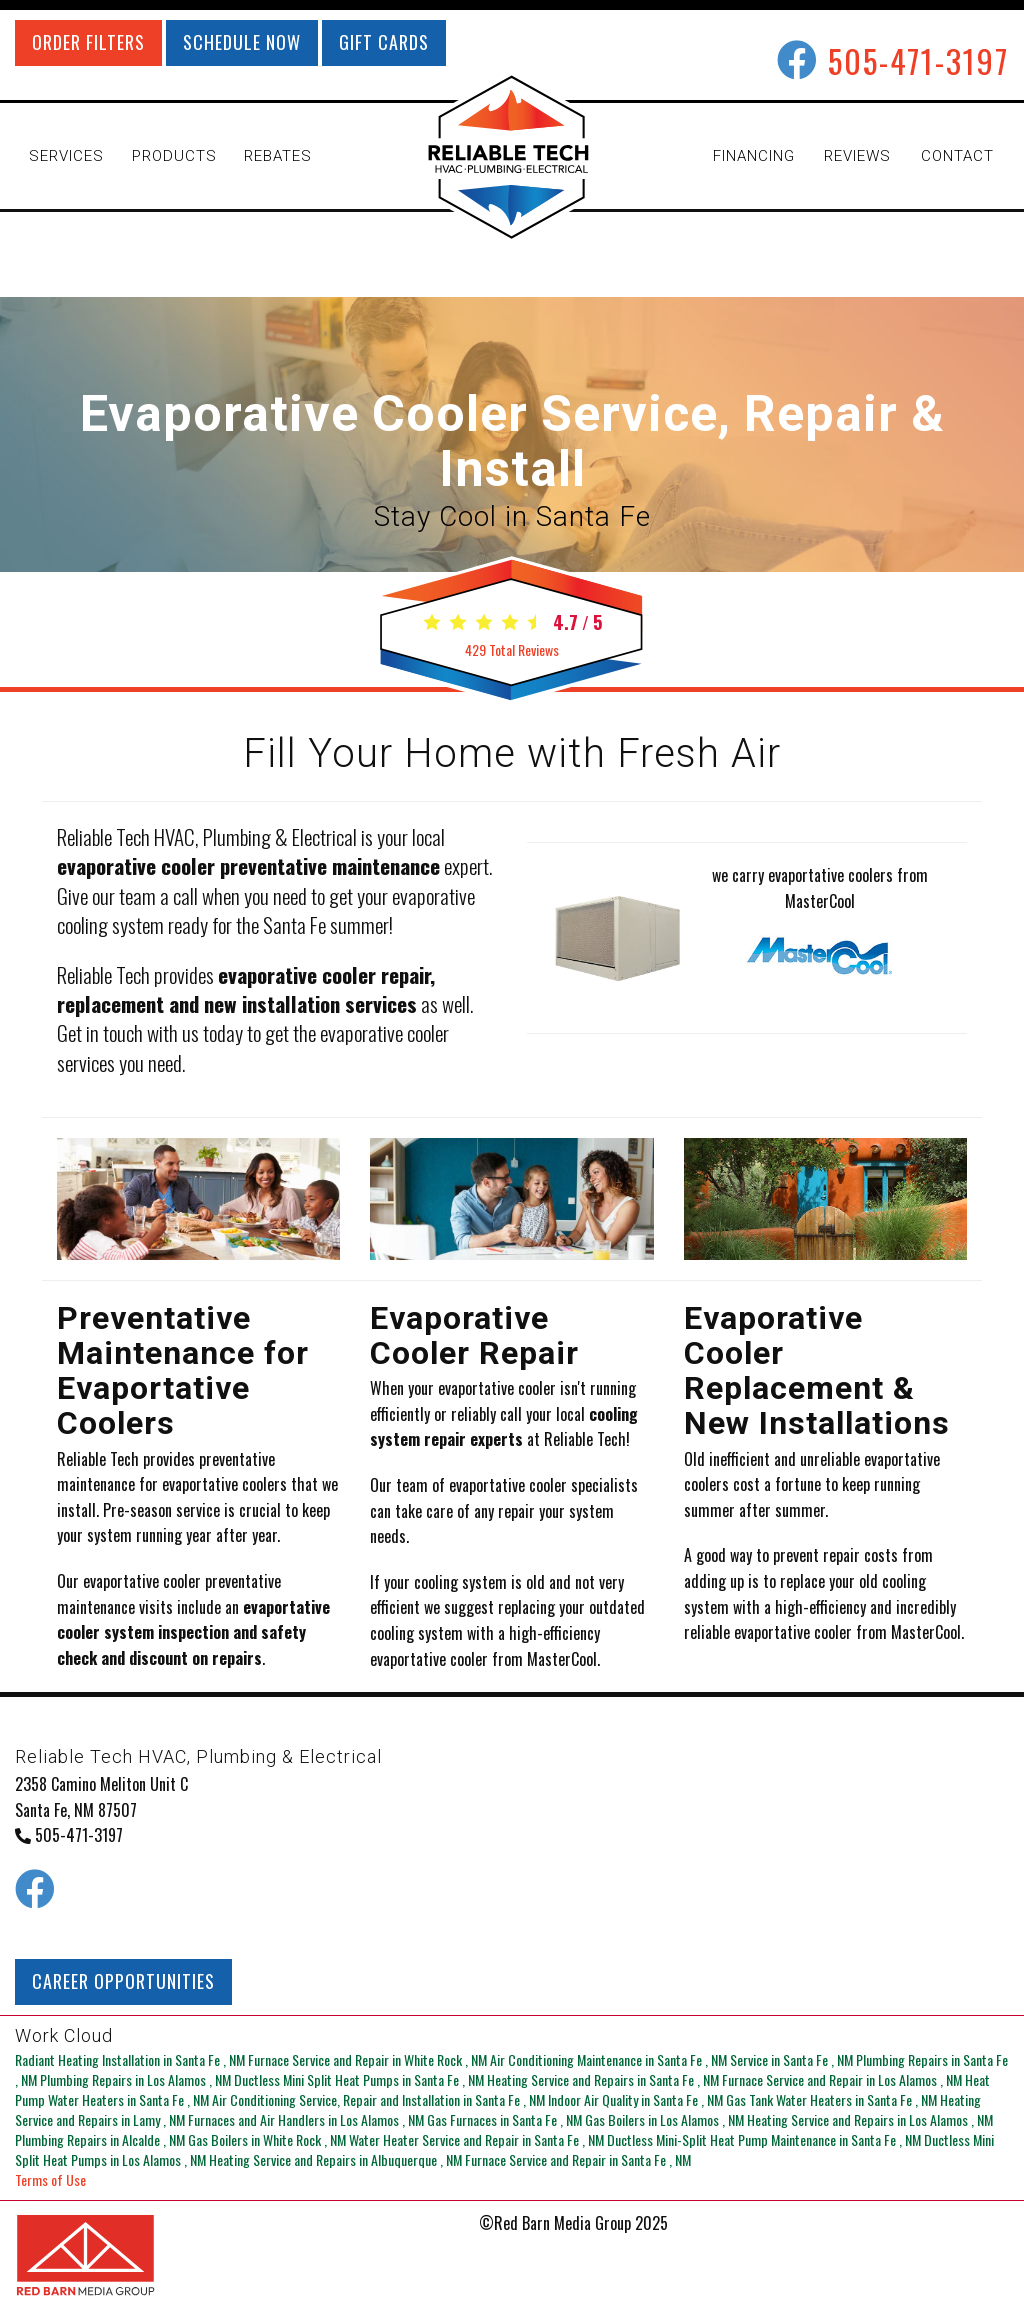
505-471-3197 (918, 60)
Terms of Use (50, 2179)
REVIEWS (857, 156)
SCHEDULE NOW (242, 42)
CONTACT (957, 156)
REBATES (278, 156)
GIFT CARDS (384, 42)
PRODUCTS (174, 156)
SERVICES (66, 156)
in (131, 2059)
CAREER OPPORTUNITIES (123, 1981)
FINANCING (754, 156)
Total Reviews (512, 649)
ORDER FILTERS (88, 42)
